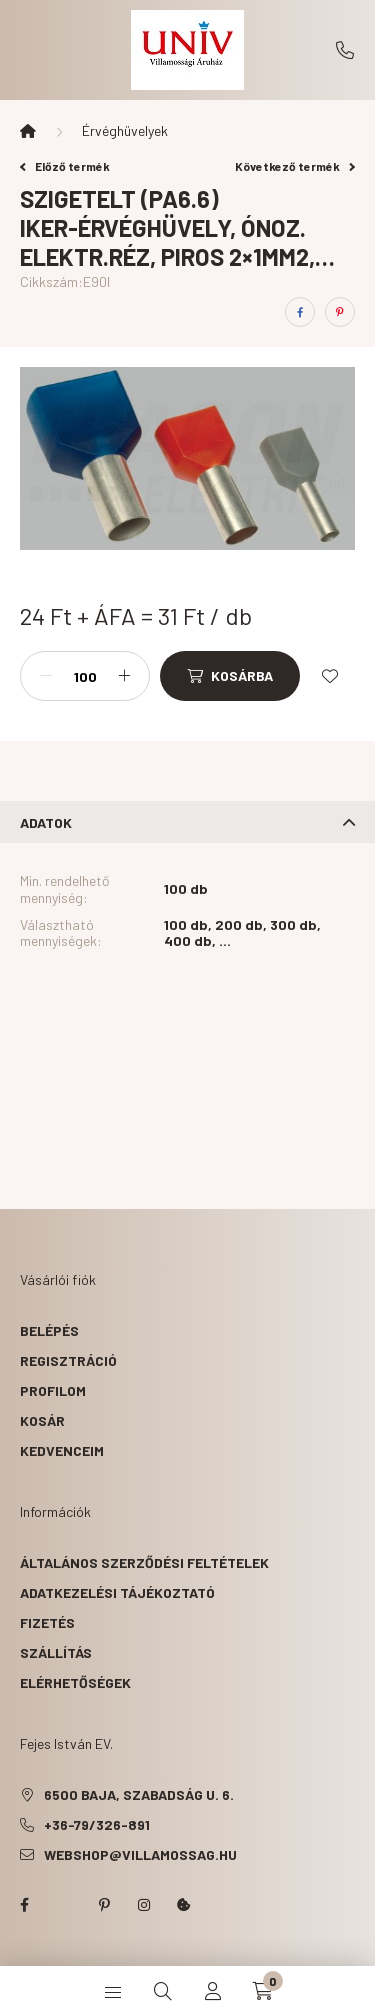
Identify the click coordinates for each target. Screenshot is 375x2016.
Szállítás (56, 1652)
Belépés (49, 1330)
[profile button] (213, 1991)
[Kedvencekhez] (330, 676)
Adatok (46, 822)
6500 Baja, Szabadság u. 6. (139, 1794)
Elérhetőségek (75, 1682)
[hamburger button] (113, 1991)
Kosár (42, 1420)
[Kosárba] (230, 676)
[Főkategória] (28, 131)
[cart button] (263, 1991)
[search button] (163, 1991)
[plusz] (124, 676)
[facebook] (300, 312)
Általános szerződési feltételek (144, 1562)
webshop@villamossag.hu (140, 1854)
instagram (144, 1905)
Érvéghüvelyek (125, 130)
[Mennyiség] (85, 676)
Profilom (53, 1390)
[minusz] (46, 676)
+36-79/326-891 (345, 50)
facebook (24, 1905)
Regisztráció (68, 1360)
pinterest (104, 1905)
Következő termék (295, 166)
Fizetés (47, 1622)
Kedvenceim (62, 1450)
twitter (64, 1905)
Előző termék (65, 166)
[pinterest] (340, 312)
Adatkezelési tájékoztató (117, 1592)
